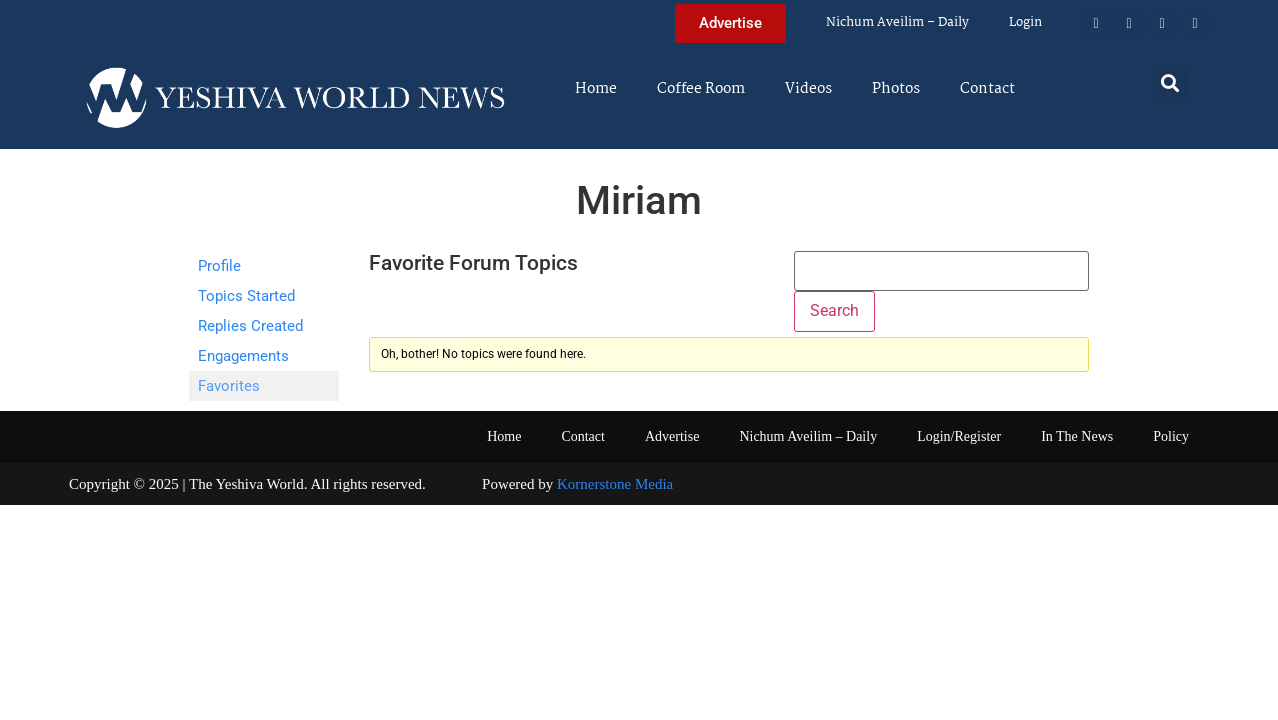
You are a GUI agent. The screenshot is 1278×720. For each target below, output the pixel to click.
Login (1025, 22)
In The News (1077, 436)
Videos (808, 89)
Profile (219, 266)
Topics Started (246, 296)
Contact (987, 89)
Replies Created (250, 326)
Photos (896, 89)
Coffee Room (701, 89)
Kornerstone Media (615, 484)
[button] (1170, 82)
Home (596, 89)
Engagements (243, 356)
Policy (1171, 436)
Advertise (672, 436)
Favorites (229, 386)
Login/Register (959, 436)
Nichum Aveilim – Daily (897, 22)
